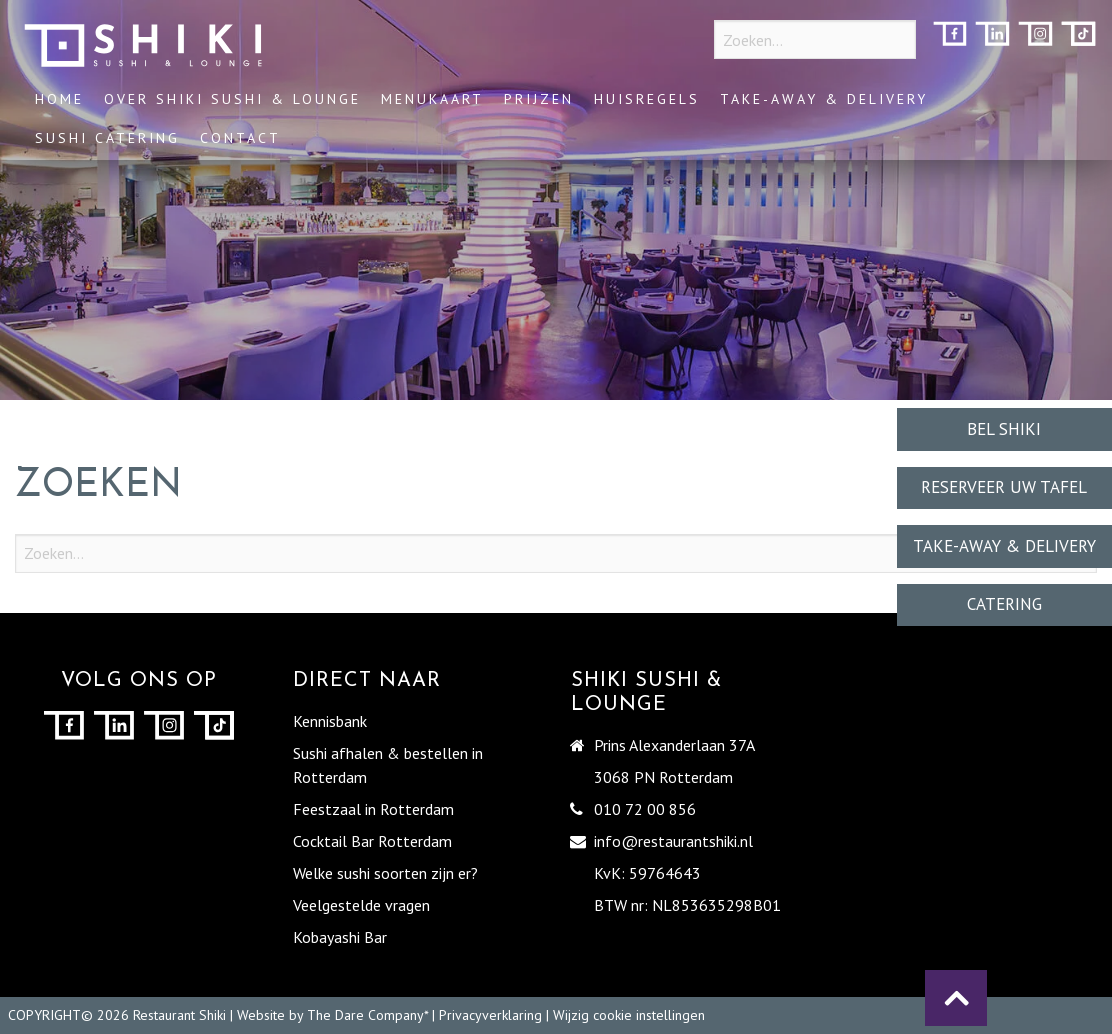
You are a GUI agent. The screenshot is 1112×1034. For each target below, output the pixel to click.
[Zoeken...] (815, 39)
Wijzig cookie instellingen (629, 1015)
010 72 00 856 (645, 809)
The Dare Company (365, 1015)
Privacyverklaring (490, 1015)
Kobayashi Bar (340, 937)
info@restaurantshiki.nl (673, 841)
